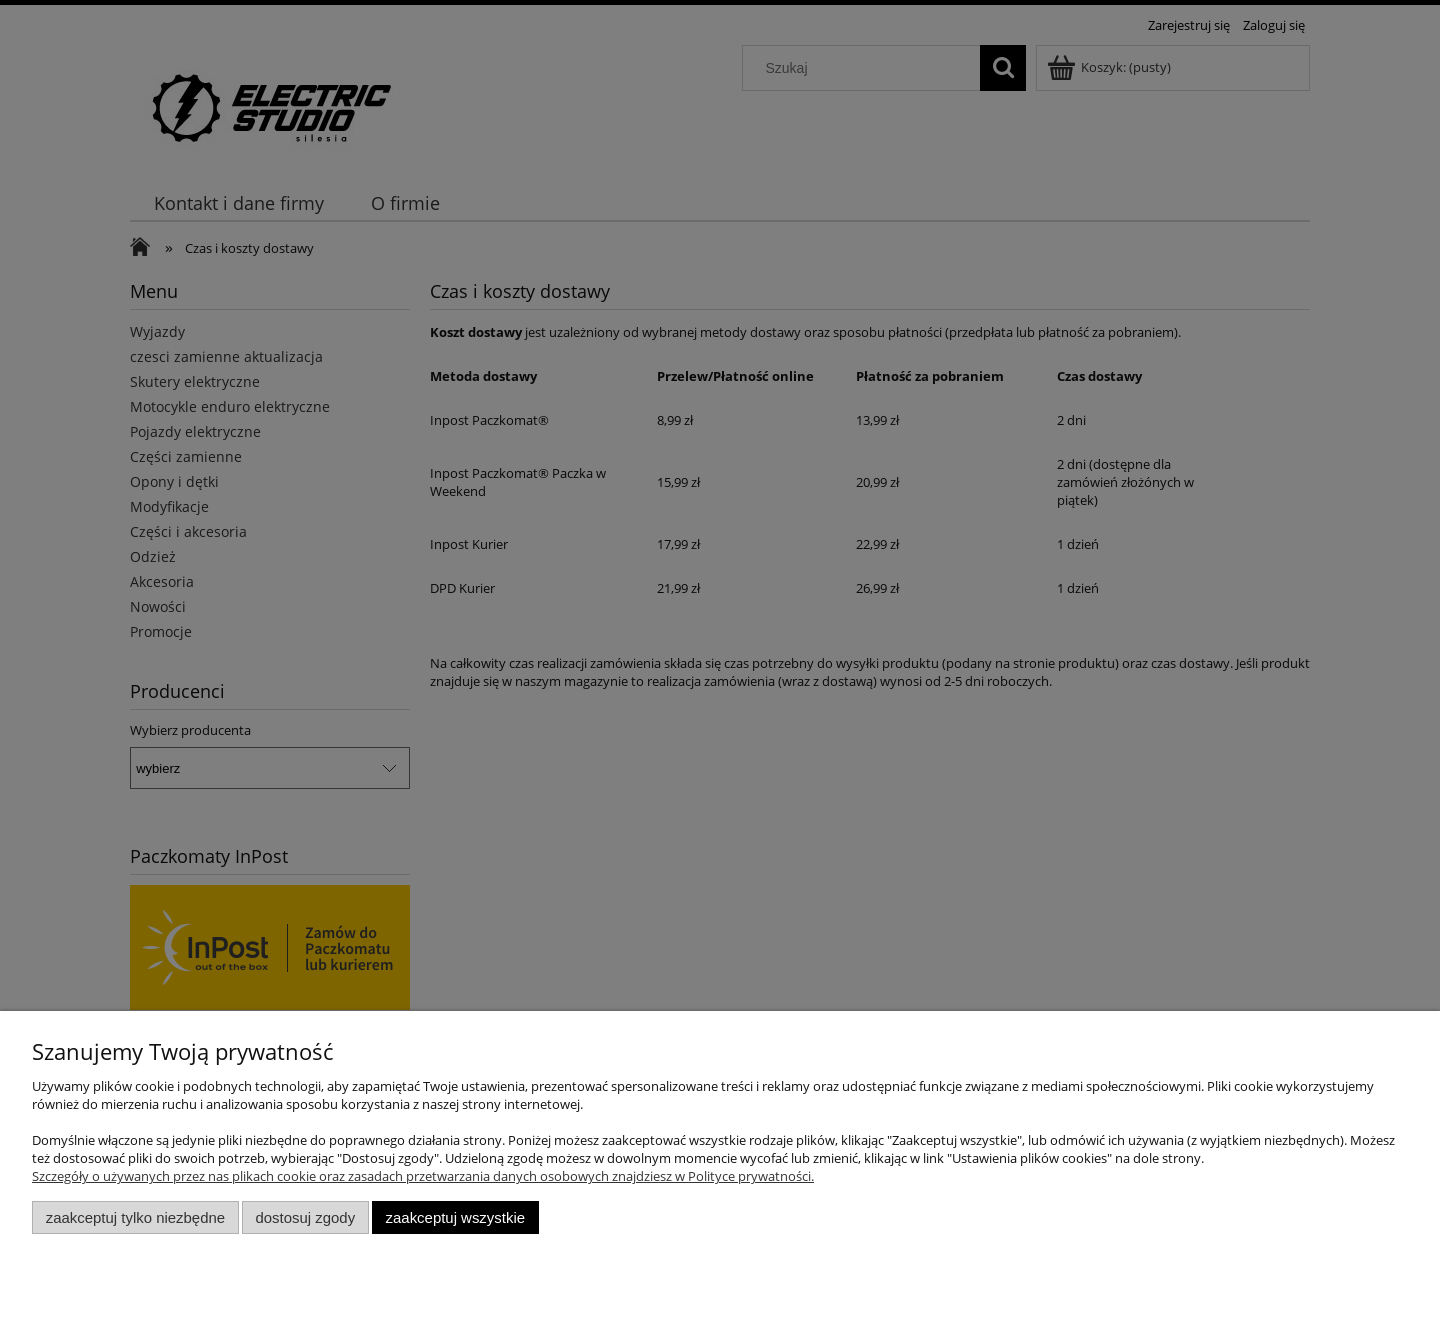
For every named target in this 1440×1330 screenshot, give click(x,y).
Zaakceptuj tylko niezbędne (135, 1217)
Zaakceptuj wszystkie (455, 1217)
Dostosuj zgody (305, 1217)
